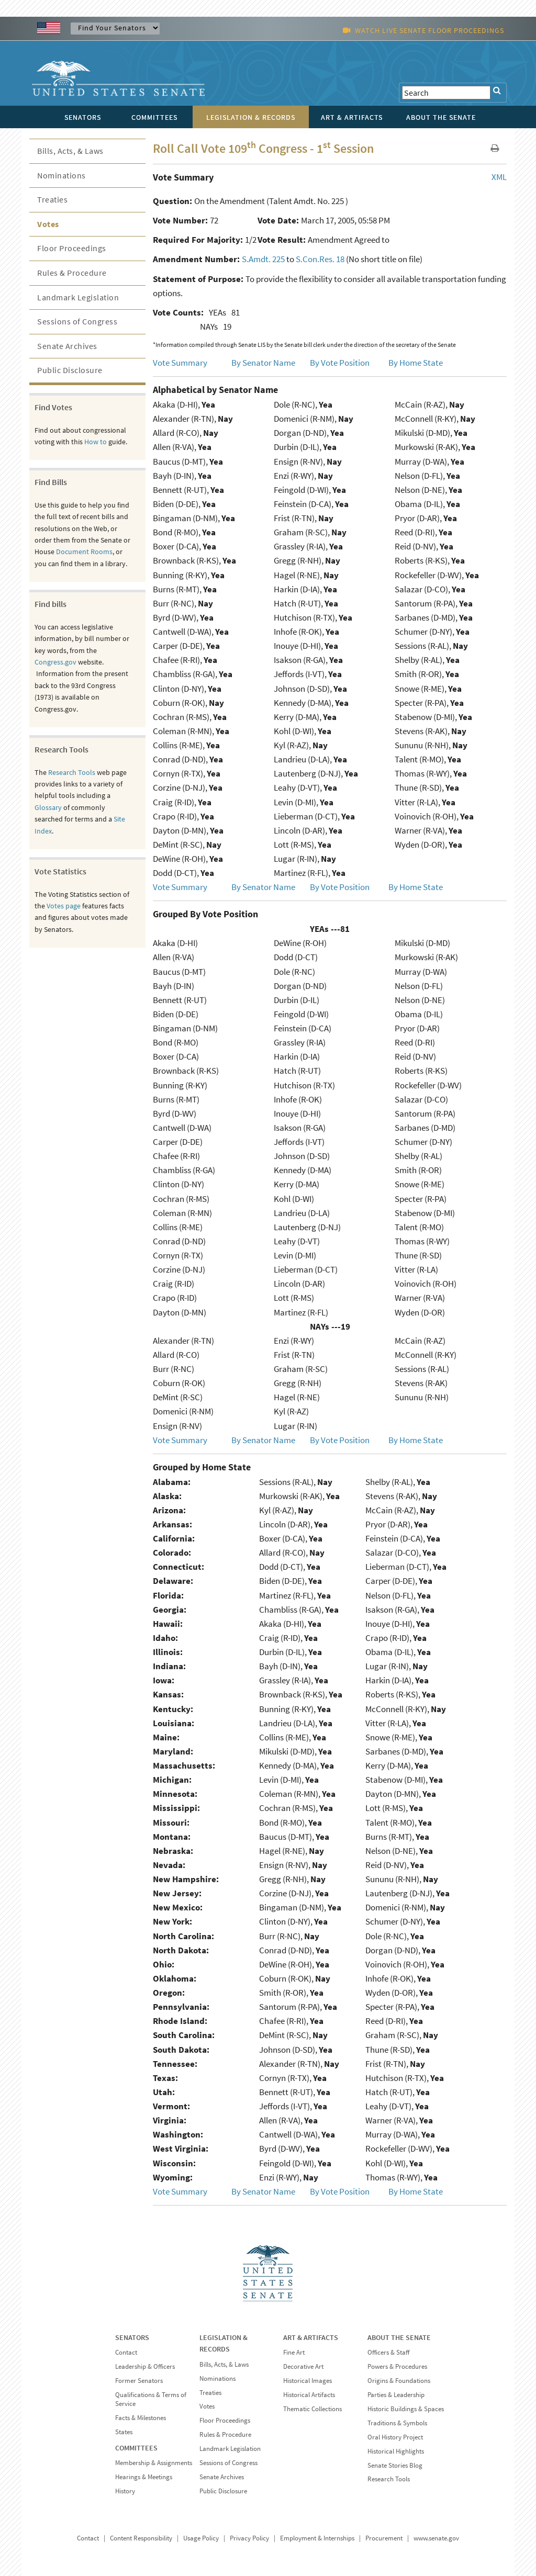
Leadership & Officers (145, 2366)
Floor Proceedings (71, 248)
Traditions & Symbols (397, 2422)
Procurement (384, 2538)
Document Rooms (84, 551)
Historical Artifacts (309, 2394)
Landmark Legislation (78, 297)
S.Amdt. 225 (263, 259)
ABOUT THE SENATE (399, 2337)
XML (499, 177)
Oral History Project (395, 2437)
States (123, 2431)
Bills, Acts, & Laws (70, 150)
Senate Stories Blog (394, 2465)
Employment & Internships (317, 2538)
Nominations (61, 175)
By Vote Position (340, 362)
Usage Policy (201, 2538)
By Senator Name (263, 362)
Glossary (48, 807)
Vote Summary (180, 362)
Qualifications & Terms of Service (150, 2399)
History (125, 2491)
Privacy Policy (249, 2538)
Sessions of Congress (77, 321)
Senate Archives (67, 346)
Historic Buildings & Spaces (405, 2408)
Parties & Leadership (396, 2394)
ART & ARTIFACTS (310, 2337)
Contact (126, 2352)
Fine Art (294, 2352)
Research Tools (71, 772)
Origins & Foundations (398, 2380)
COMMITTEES (136, 2448)
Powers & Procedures (397, 2366)
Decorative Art (303, 2366)
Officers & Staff (388, 2352)
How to (95, 441)
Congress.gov (55, 662)
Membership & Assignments (153, 2462)
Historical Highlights (395, 2451)
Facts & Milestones (140, 2417)
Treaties (52, 199)
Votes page (64, 905)
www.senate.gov (436, 2538)
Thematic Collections (312, 2408)
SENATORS (132, 2337)
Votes (48, 224)
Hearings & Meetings (143, 2476)
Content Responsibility (141, 2538)
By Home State (415, 362)
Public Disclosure (70, 370)
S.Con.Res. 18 (320, 259)
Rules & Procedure (72, 272)
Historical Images (307, 2380)
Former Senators (139, 2380)
